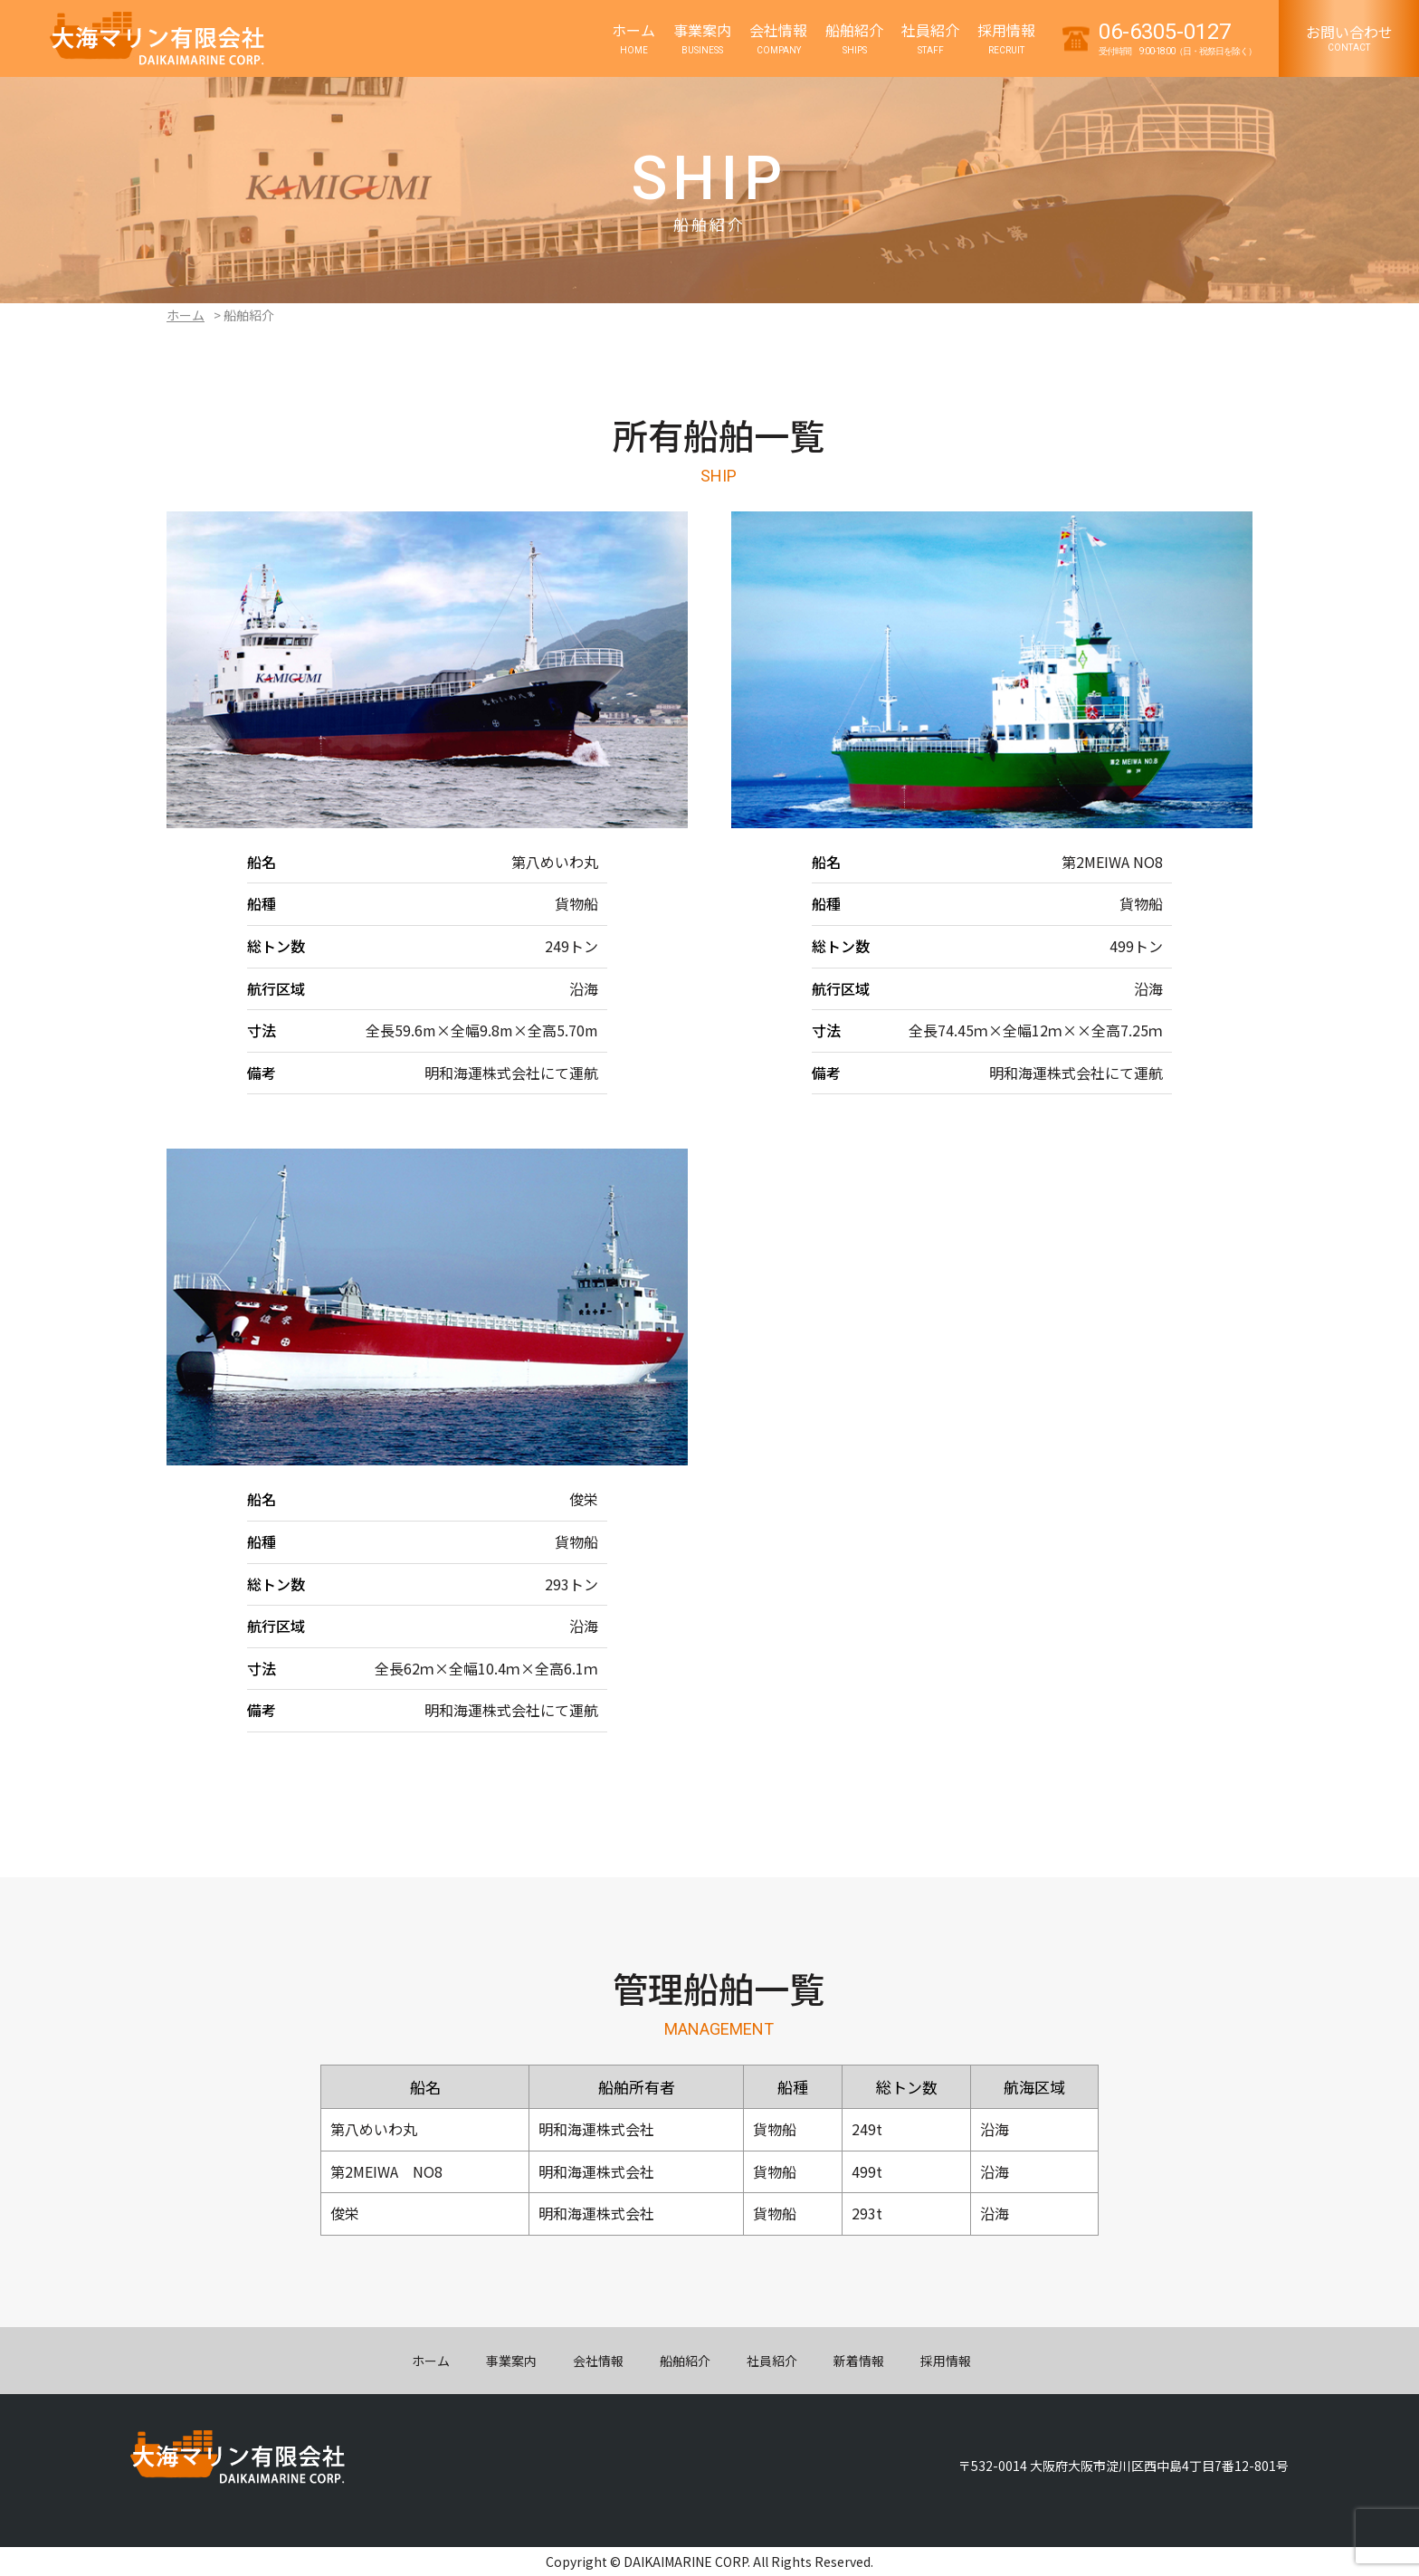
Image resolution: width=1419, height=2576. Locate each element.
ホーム (186, 315)
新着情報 (858, 2361)
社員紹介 (772, 2361)
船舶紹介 (685, 2361)
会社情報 (598, 2361)
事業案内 (511, 2361)
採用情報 (945, 2361)
